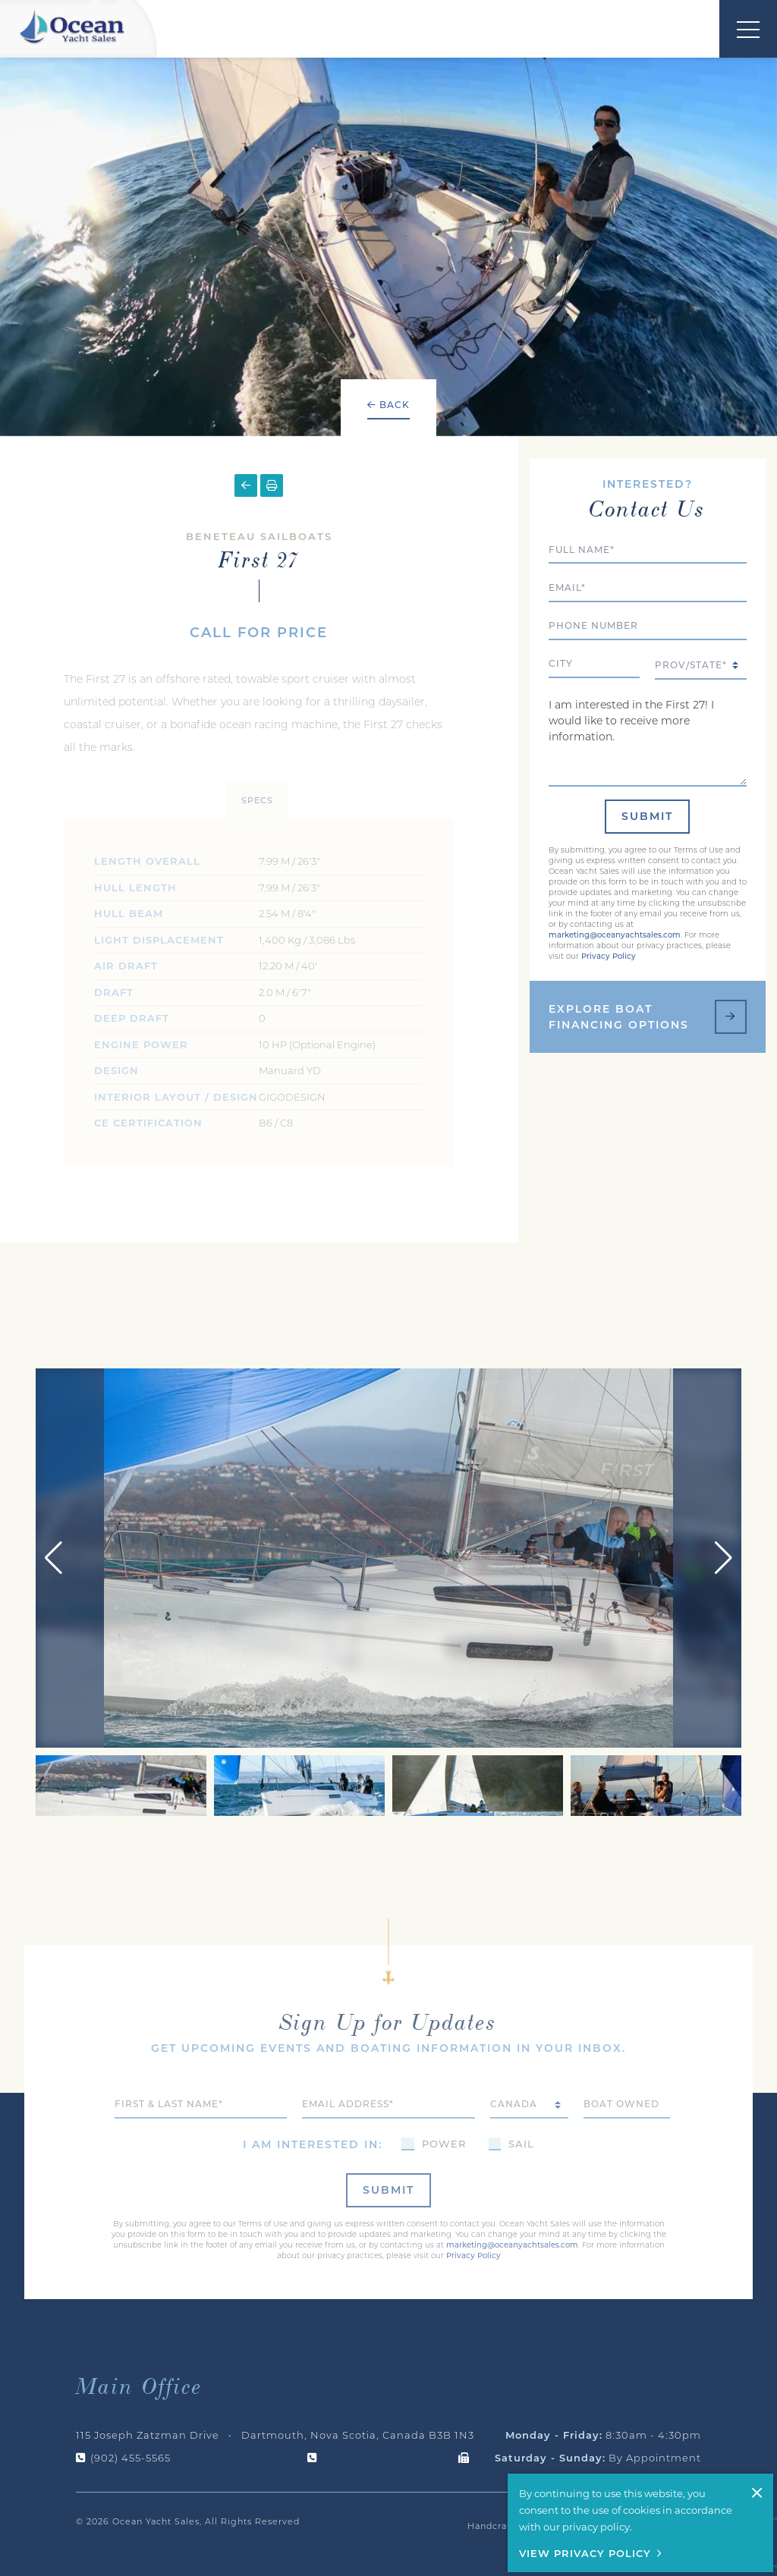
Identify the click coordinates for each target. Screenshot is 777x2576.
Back (388, 404)
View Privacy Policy (585, 2553)
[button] (723, 1492)
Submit (647, 757)
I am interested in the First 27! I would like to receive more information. (648, 680)
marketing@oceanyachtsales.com (615, 876)
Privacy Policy (608, 897)
